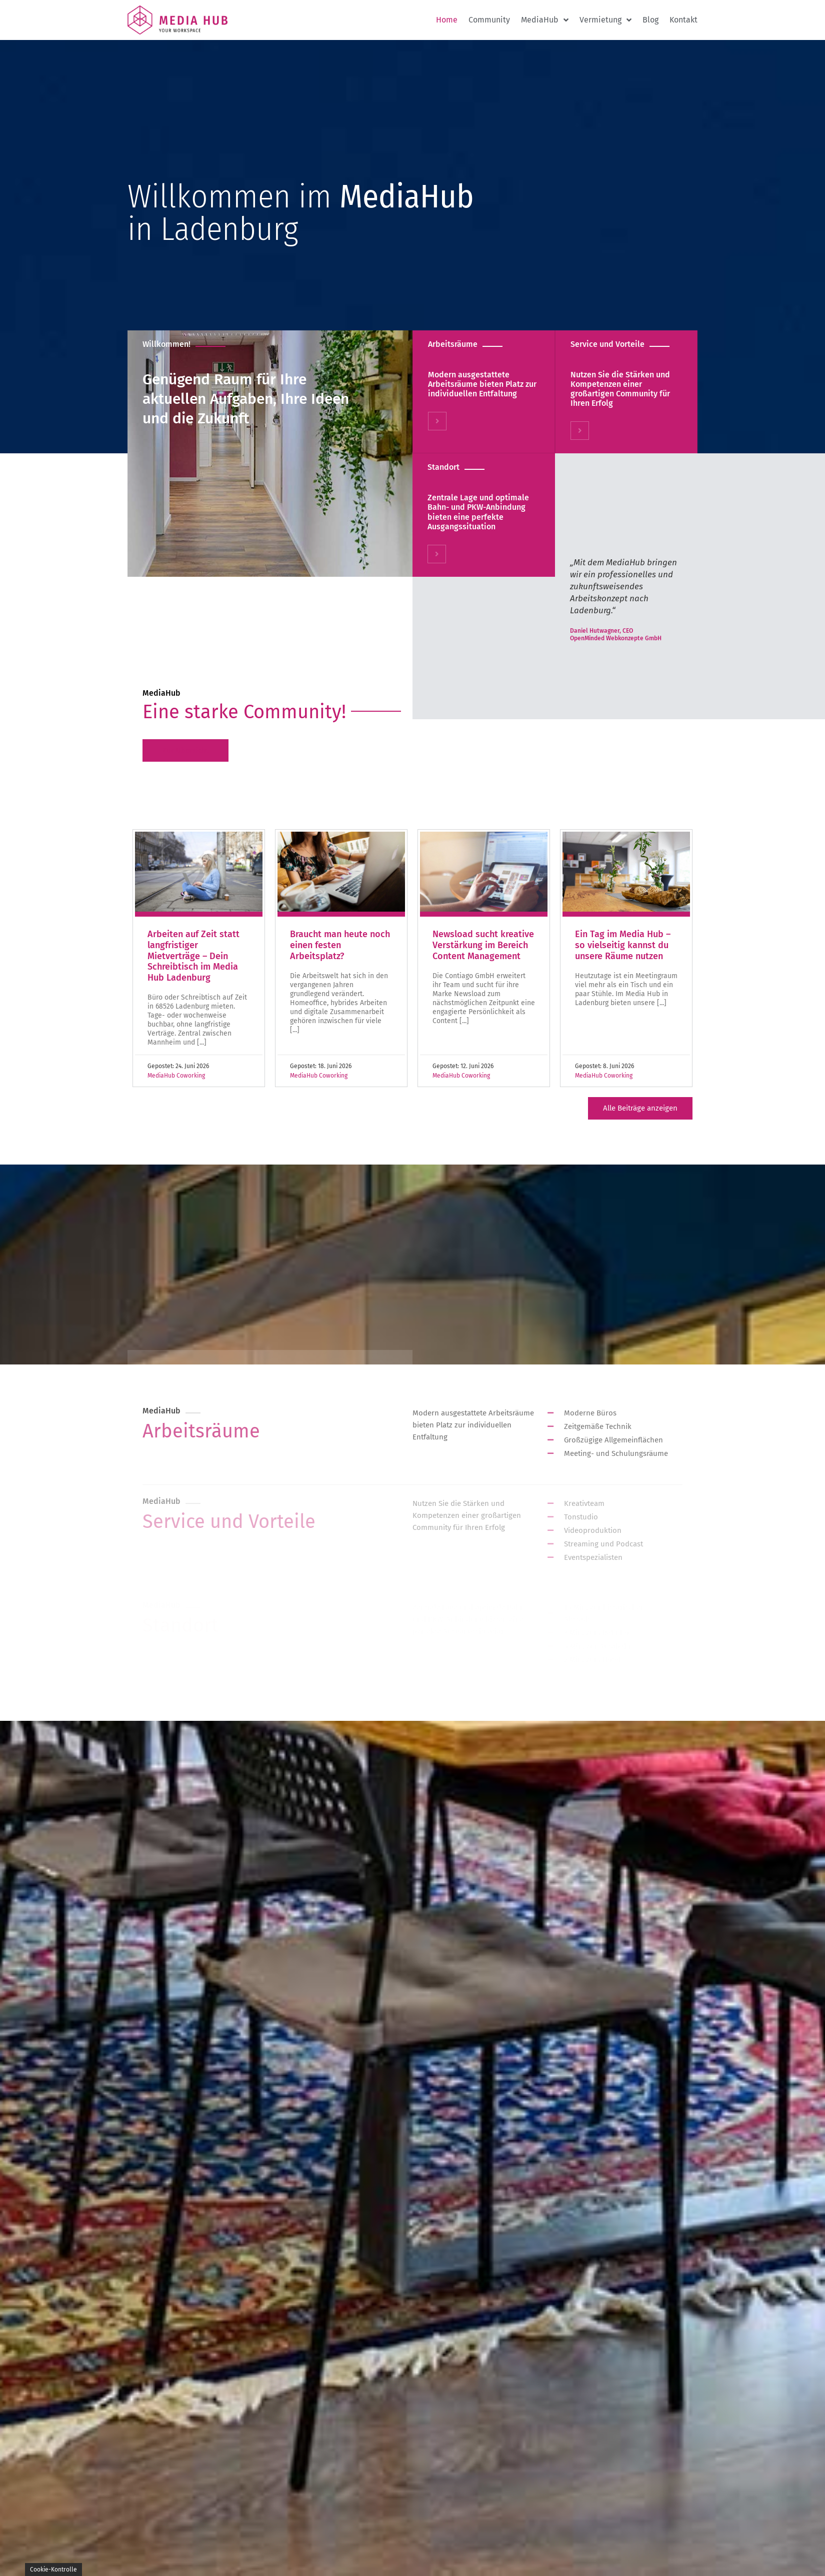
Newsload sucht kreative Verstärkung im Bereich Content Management (483, 945)
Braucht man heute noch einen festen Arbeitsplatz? (340, 945)
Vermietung (606, 20)
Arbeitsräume (452, 344)
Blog (650, 19)
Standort (444, 467)
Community (489, 19)
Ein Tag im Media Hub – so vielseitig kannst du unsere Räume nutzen (622, 945)
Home (447, 19)
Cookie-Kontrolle (53, 2569)
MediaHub (544, 20)
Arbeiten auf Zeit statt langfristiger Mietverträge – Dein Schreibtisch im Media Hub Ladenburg (194, 956)
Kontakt (684, 19)
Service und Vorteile (607, 344)
